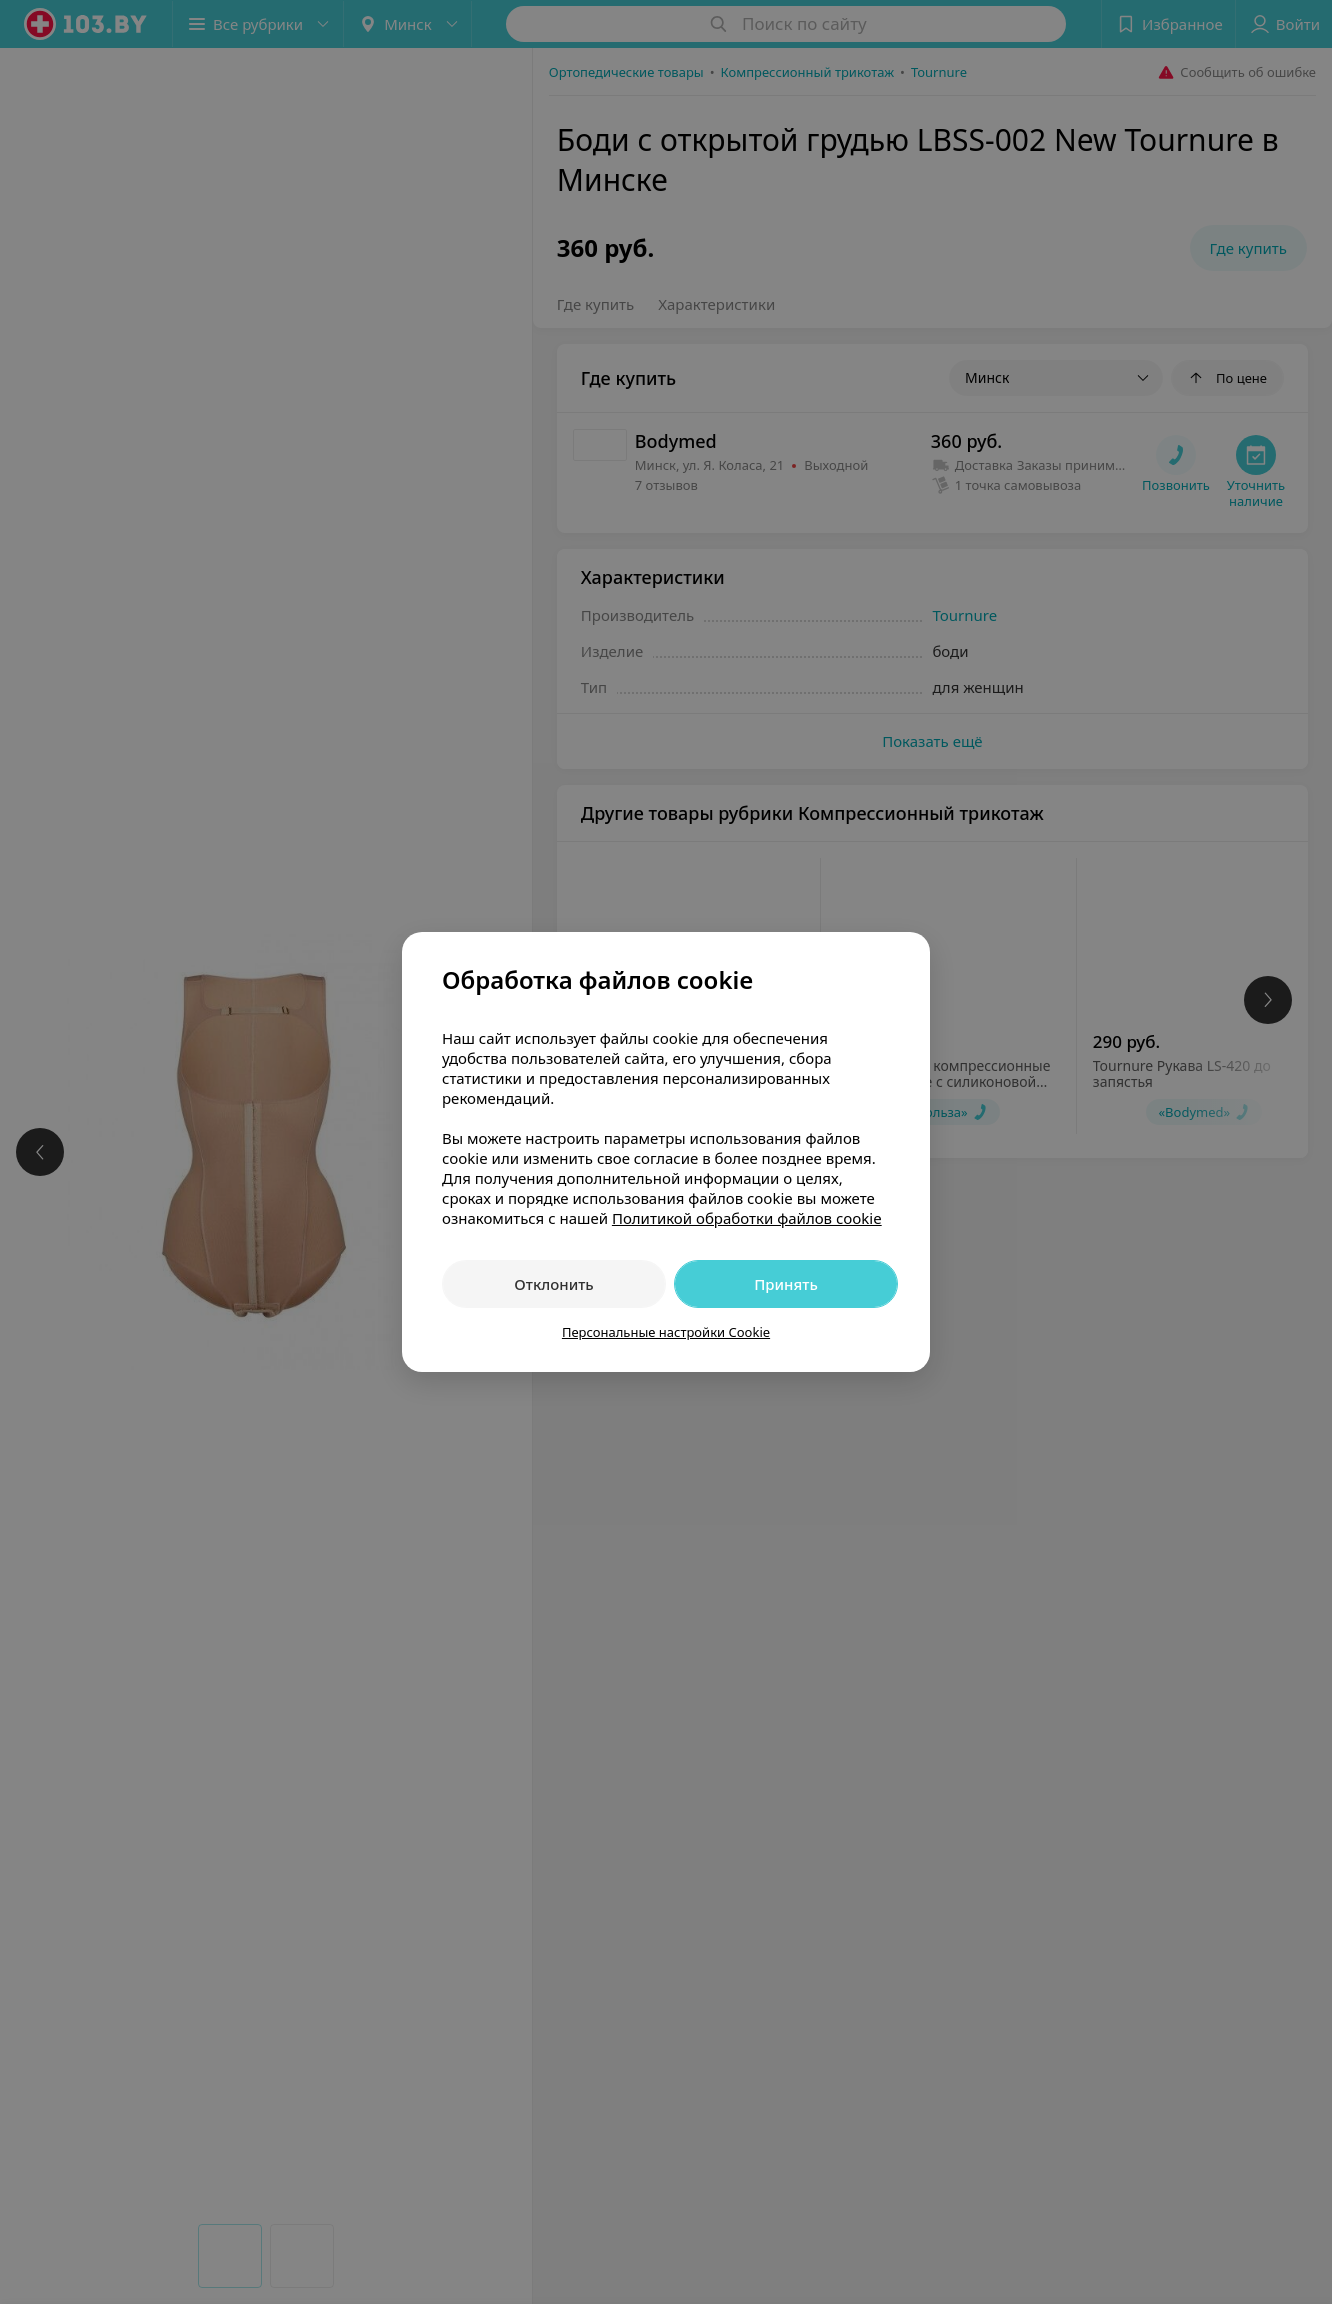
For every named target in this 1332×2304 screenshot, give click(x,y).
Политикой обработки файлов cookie (747, 1218)
